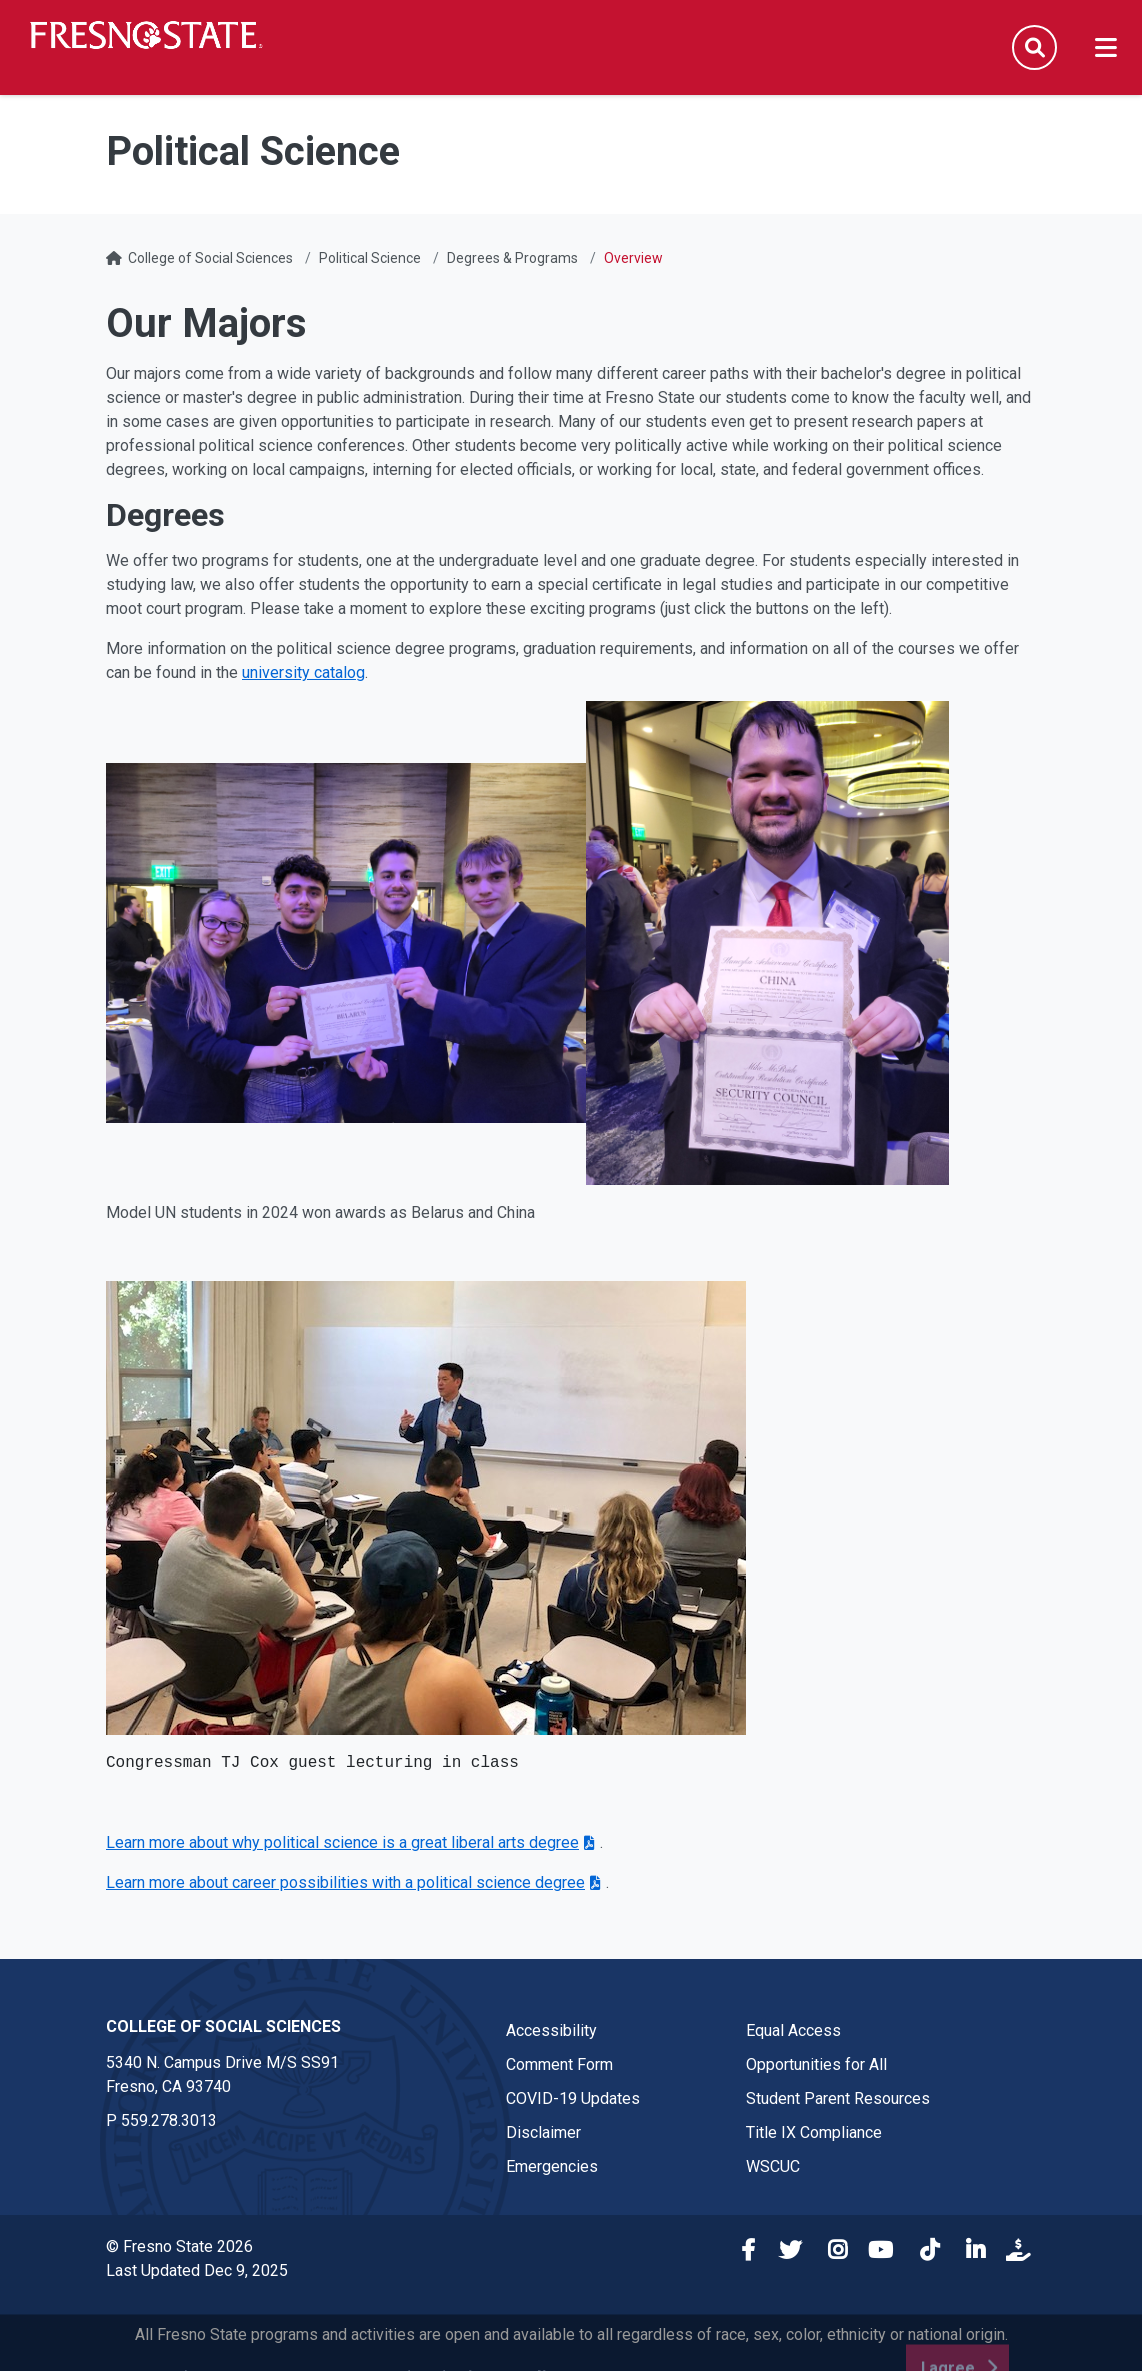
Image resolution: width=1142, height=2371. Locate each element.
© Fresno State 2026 (179, 2246)
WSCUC (773, 2166)
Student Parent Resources (838, 2098)
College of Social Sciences (210, 258)
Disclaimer (543, 2132)
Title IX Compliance (814, 2132)
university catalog (303, 672)
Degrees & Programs (512, 258)
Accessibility (551, 2030)
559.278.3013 (169, 2120)
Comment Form (559, 2064)
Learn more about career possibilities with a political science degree (345, 1882)
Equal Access (793, 2030)
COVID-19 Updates (573, 2098)
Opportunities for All (816, 2064)
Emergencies (552, 2166)
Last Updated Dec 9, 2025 (197, 2270)
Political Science (370, 258)
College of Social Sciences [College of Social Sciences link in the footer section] (223, 2026)
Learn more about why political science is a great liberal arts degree (342, 1842)
